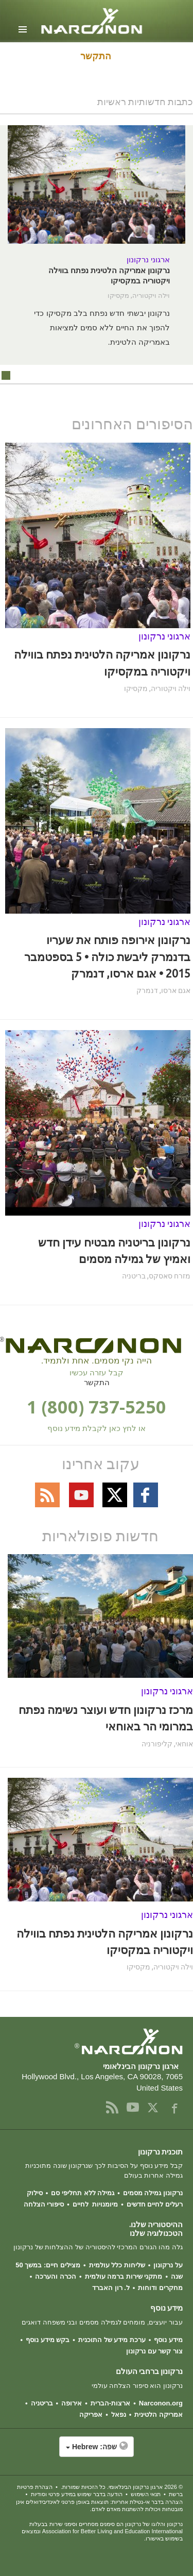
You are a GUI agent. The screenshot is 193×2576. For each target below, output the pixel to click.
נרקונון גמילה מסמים (153, 2193)
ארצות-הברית (110, 2403)
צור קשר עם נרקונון (154, 2351)
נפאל (118, 2414)
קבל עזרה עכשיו (96, 1373)
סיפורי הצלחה (44, 2204)
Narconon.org (161, 2403)
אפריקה (90, 2414)
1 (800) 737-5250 (96, 1406)
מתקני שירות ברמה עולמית (124, 2276)
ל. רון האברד (111, 2288)
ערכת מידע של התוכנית (112, 2340)
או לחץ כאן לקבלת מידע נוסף (96, 1428)
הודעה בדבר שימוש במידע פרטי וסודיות (76, 2494)
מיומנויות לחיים (95, 2204)
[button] (96, 2451)
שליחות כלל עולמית (117, 2265)
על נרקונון (168, 2265)
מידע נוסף (168, 2340)
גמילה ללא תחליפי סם (82, 2193)
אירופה (71, 2403)
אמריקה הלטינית (158, 2414)
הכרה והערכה (55, 2276)
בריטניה (42, 2403)
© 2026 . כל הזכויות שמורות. (122, 2487)
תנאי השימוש (146, 2494)
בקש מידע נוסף (47, 2340)
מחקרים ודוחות (160, 2288)
